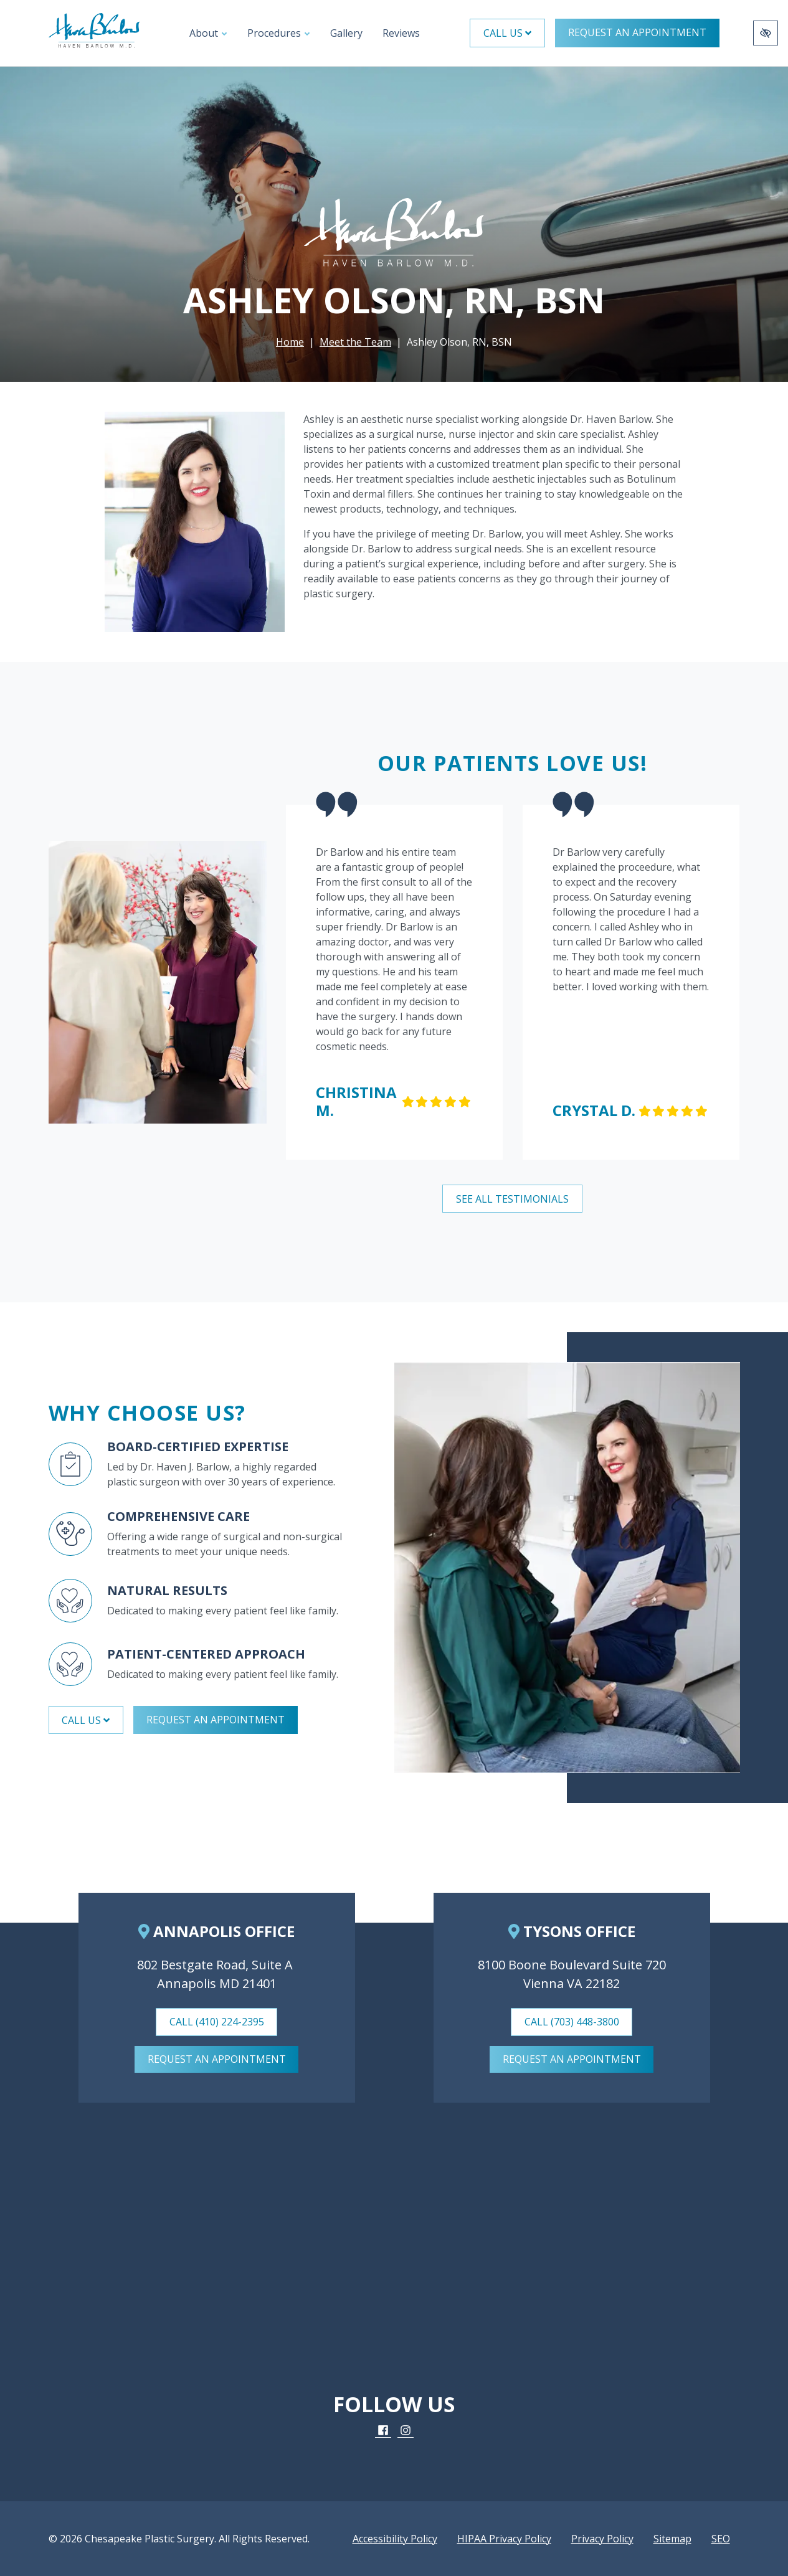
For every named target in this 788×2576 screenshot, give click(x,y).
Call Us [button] (507, 33)
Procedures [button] (278, 33)
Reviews (401, 33)
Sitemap (672, 2538)
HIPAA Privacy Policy (504, 2538)
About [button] (208, 33)
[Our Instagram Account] (405, 2431)
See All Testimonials (512, 1199)
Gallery (346, 33)
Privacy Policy (602, 2538)
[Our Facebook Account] (383, 2431)
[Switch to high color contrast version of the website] (765, 33)
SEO (720, 2538)
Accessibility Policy (395, 2538)
